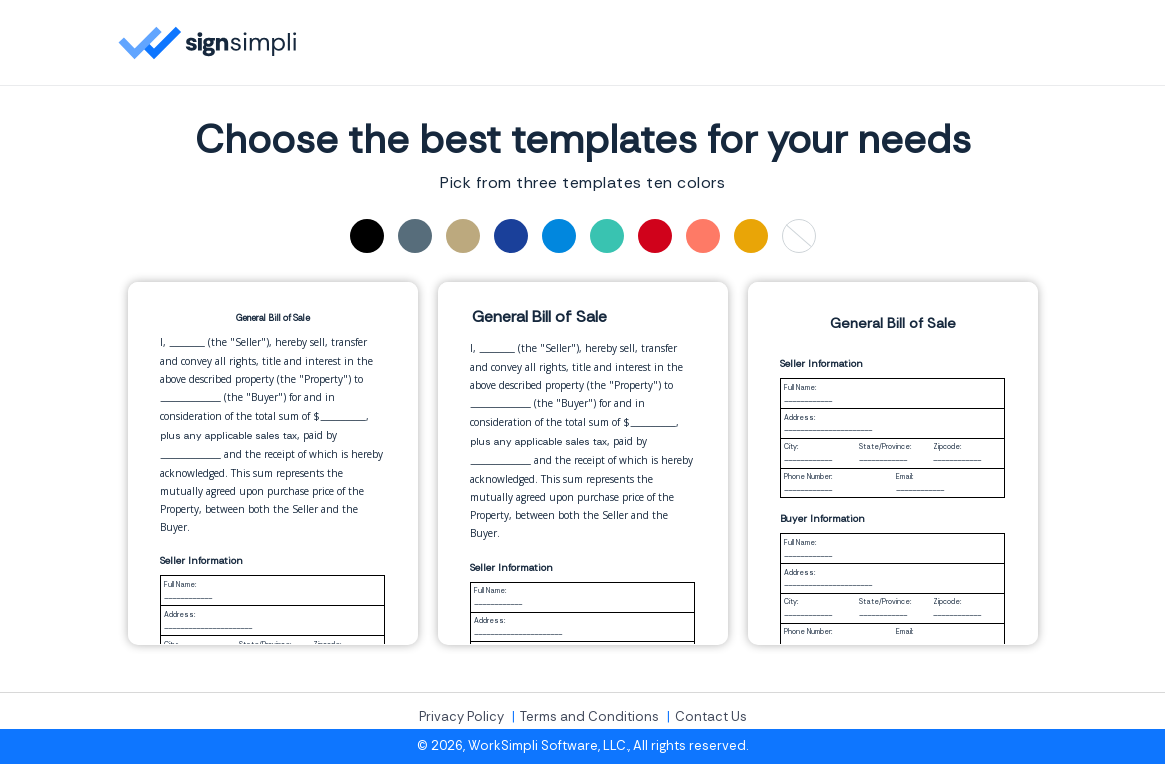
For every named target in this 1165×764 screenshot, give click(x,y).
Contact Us (711, 717)
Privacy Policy (461, 717)
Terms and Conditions (589, 717)
